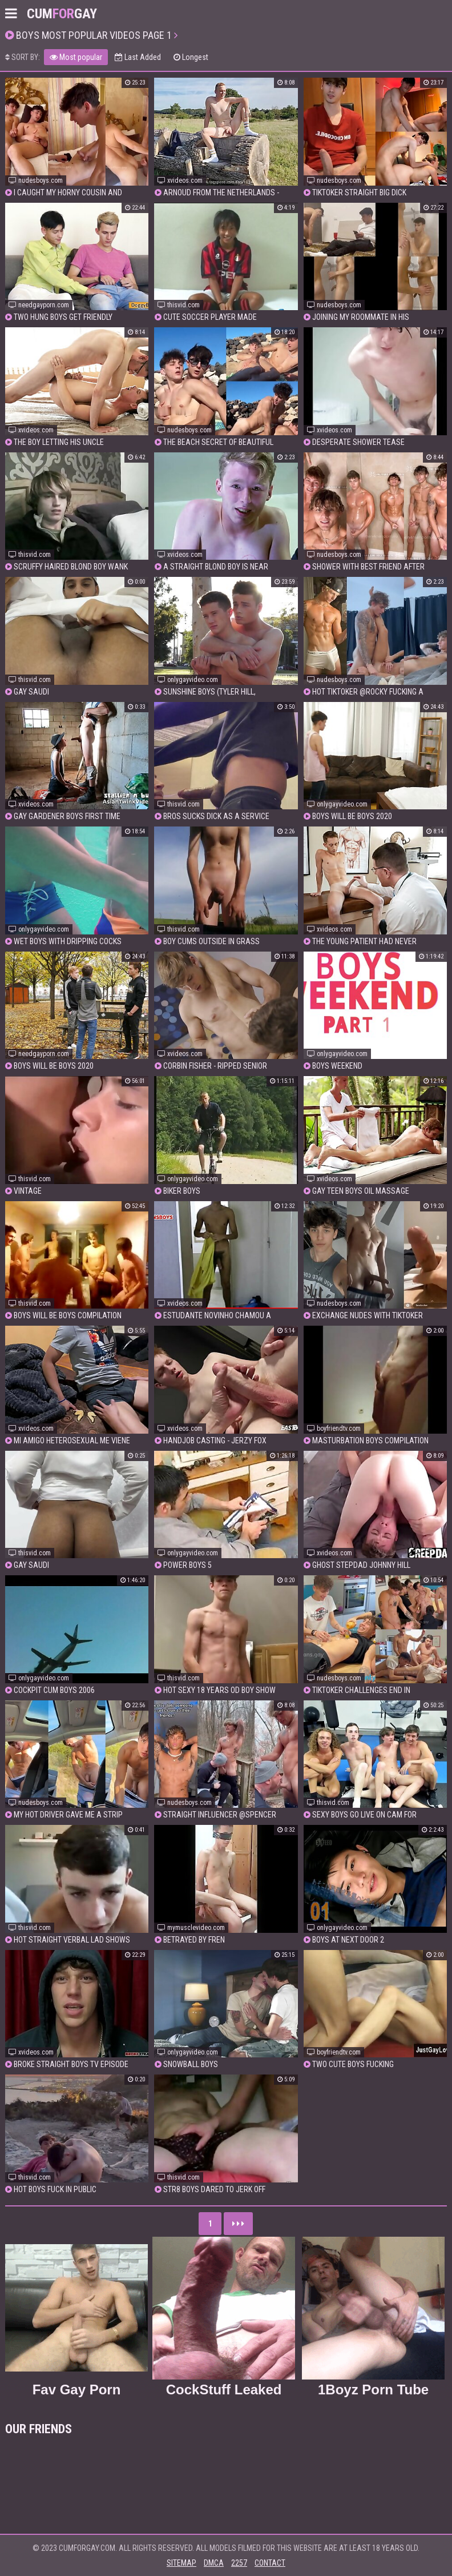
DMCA (214, 2562)
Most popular (76, 57)
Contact (270, 2562)
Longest (190, 57)
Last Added (138, 57)
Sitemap (181, 2562)
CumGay (62, 14)
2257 (239, 2562)
